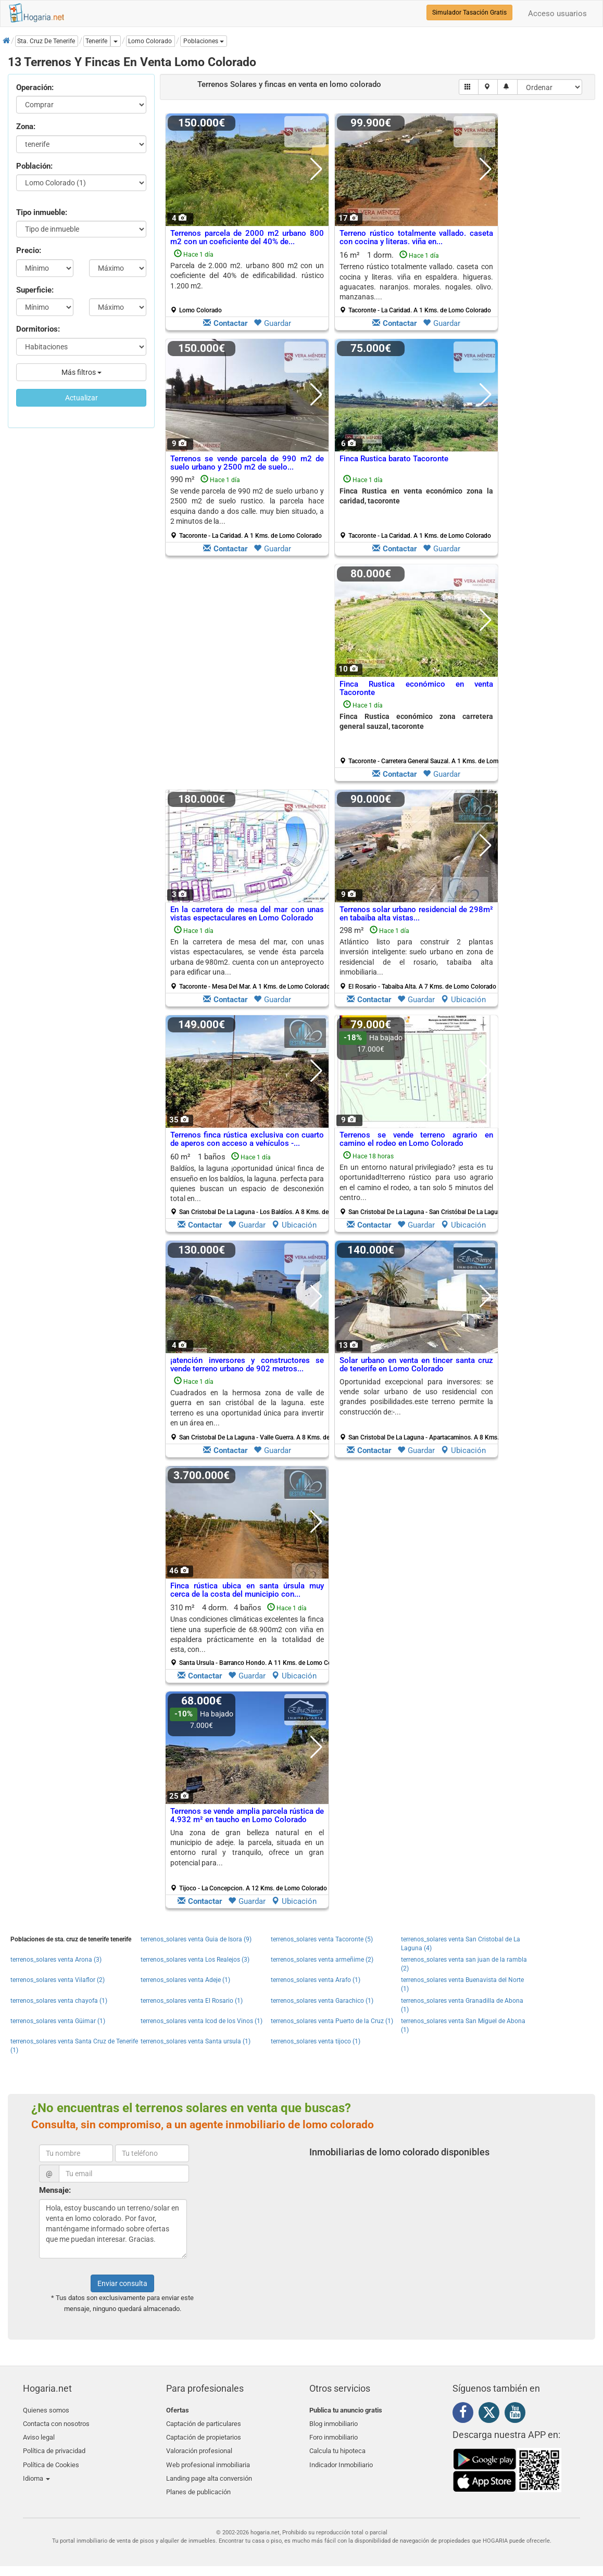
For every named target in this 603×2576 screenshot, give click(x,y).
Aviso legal (39, 2435)
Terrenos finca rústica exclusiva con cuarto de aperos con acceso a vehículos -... (247, 1139)
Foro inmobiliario (333, 2435)
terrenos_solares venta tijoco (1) (315, 2041)
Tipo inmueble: (41, 212)
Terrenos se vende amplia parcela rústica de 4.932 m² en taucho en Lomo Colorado (247, 1816)
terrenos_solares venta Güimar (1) (57, 2021)
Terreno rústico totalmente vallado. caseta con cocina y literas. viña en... (416, 238)
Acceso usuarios (557, 13)
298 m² (418, 958)
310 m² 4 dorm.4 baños (251, 1634)
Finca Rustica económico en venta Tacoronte (416, 688)
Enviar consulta (122, 2283)
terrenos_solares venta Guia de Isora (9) (196, 1939)
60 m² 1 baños (251, 1184)
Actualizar (81, 398)
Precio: (28, 250)
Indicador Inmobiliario (341, 2459)
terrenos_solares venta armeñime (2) (322, 1959)
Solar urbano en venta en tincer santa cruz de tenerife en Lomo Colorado (416, 1365)
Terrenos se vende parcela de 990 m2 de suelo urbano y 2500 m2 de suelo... (247, 463)
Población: (34, 166)
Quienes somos (46, 2410)
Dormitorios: (38, 329)
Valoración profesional (199, 2447)
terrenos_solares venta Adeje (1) (185, 1980)
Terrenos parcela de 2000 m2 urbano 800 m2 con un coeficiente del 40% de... (247, 238)
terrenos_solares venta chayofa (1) (58, 2000)
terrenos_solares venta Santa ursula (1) (195, 2041)
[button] (203, 41)
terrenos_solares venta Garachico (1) (322, 2000)
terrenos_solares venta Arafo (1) (315, 1980)
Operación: (35, 87)
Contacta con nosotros (56, 2422)
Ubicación (463, 999)
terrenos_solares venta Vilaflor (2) (57, 1980)
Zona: (25, 126)
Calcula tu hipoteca (337, 2447)
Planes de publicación (198, 2483)
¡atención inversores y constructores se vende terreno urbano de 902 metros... (247, 1365)
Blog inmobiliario (333, 2422)
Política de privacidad (54, 2447)
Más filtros (81, 372)
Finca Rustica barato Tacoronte (394, 458)
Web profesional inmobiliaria (208, 2459)
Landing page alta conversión (209, 2471)
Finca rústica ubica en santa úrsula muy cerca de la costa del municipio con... (247, 1590)
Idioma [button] (36, 2471)
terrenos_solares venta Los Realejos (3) (195, 1959)
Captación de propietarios (203, 2435)
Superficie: (35, 290)
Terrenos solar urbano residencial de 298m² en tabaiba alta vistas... (416, 914)
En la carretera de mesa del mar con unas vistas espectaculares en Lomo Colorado (247, 914)
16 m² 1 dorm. (416, 282)
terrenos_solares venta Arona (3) (56, 1959)
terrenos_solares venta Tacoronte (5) (322, 1939)
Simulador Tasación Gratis (469, 12)
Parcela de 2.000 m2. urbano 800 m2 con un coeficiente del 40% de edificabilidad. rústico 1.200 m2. (247, 275)
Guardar (272, 323)
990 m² (247, 507)
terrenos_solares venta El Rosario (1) (192, 2000)
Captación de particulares (203, 2422)
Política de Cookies (51, 2459)
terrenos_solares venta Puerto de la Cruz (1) (332, 2021)
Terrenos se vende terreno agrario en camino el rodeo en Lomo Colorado (416, 1139)
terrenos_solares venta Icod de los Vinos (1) (201, 2021)
